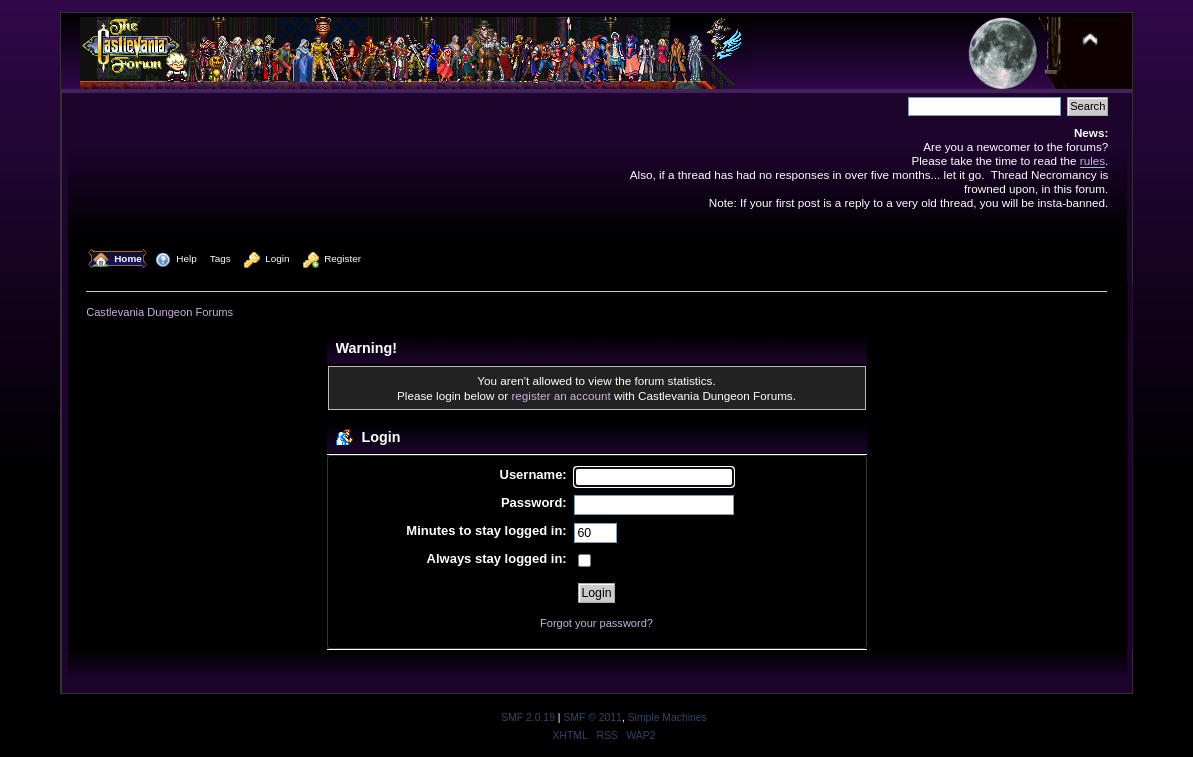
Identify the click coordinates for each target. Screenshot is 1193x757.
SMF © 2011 (592, 717)
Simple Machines (667, 717)
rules (1092, 160)
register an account (560, 395)
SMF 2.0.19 (528, 717)
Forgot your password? (596, 623)
